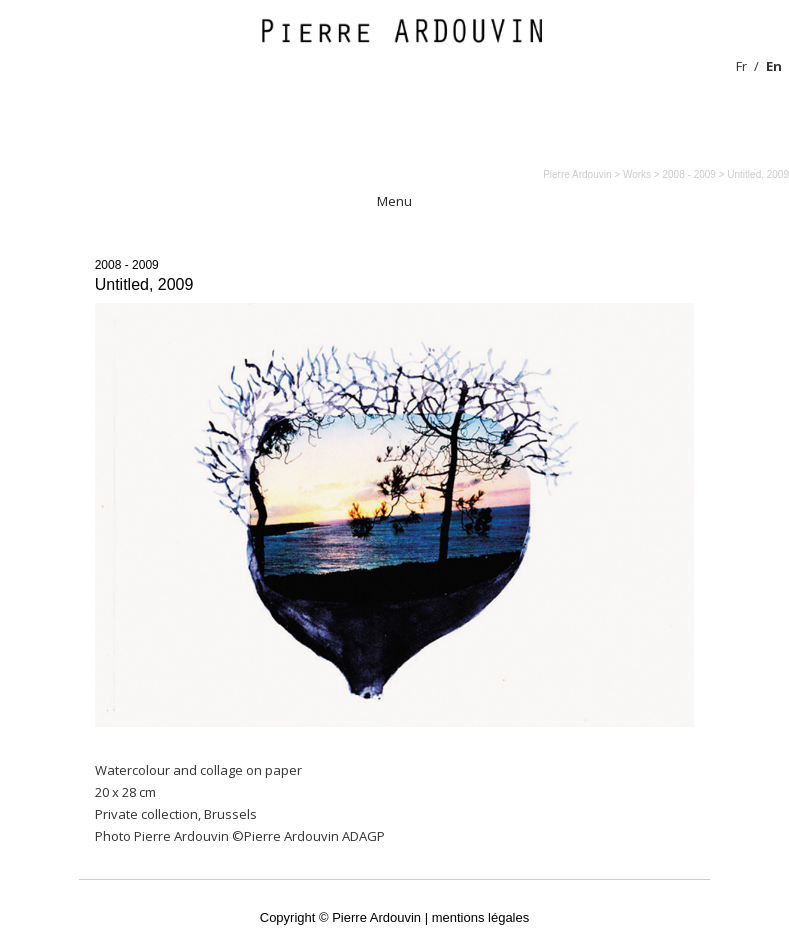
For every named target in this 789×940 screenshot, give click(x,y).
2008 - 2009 (127, 265)
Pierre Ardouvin (577, 174)
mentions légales (481, 917)
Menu (394, 201)
